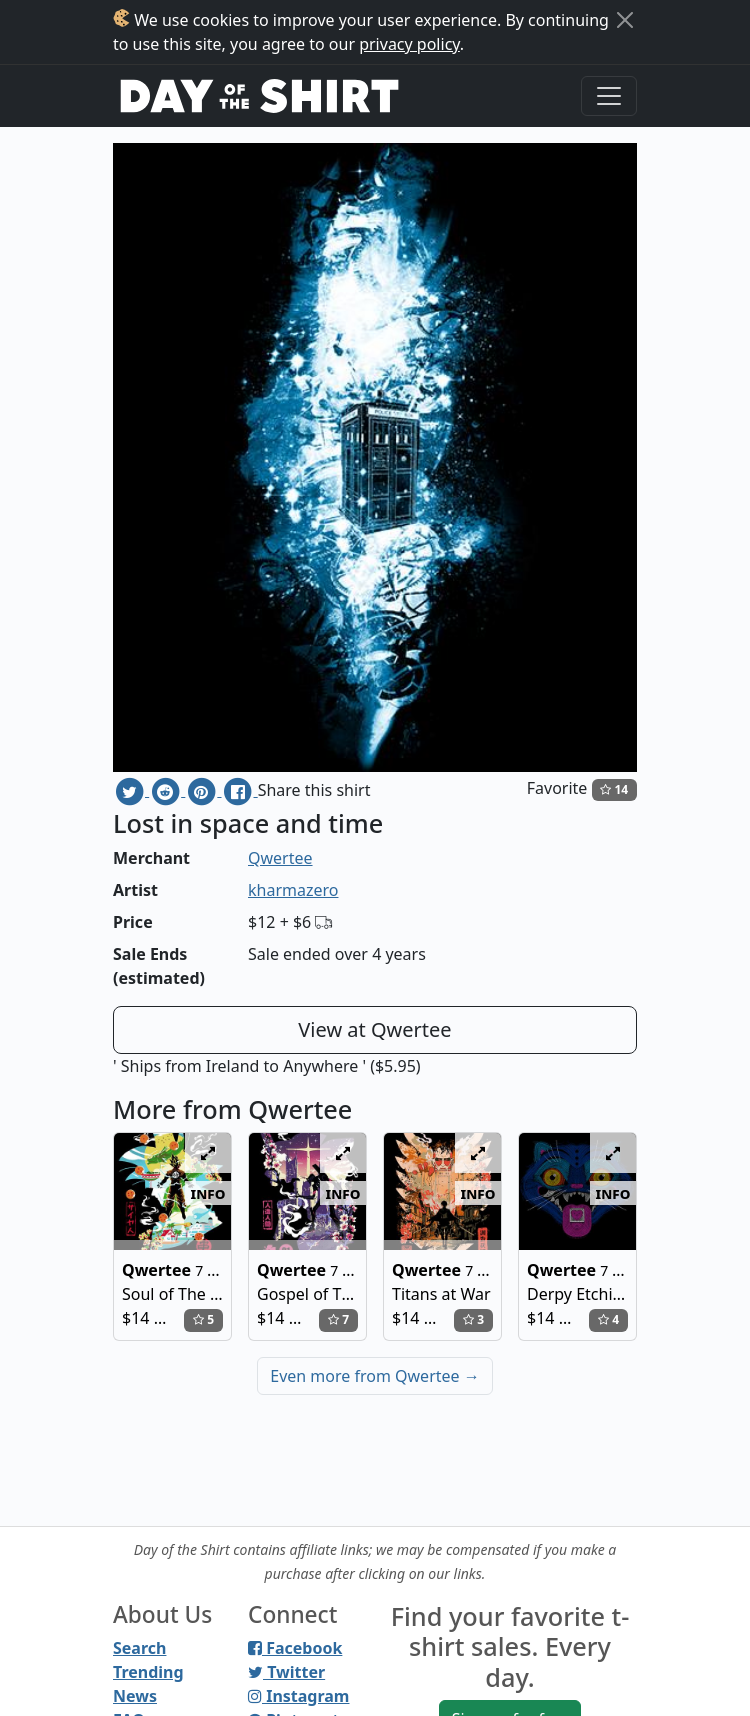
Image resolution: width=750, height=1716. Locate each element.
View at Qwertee (374, 1029)
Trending (148, 1672)
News (135, 1696)
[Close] (625, 20)
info (208, 1193)
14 (614, 789)
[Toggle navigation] (609, 96)
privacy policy (409, 44)
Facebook (295, 1648)
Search (139, 1648)
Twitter (286, 1672)
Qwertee (280, 858)
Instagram (298, 1696)
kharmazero (293, 890)
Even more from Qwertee (375, 1376)
